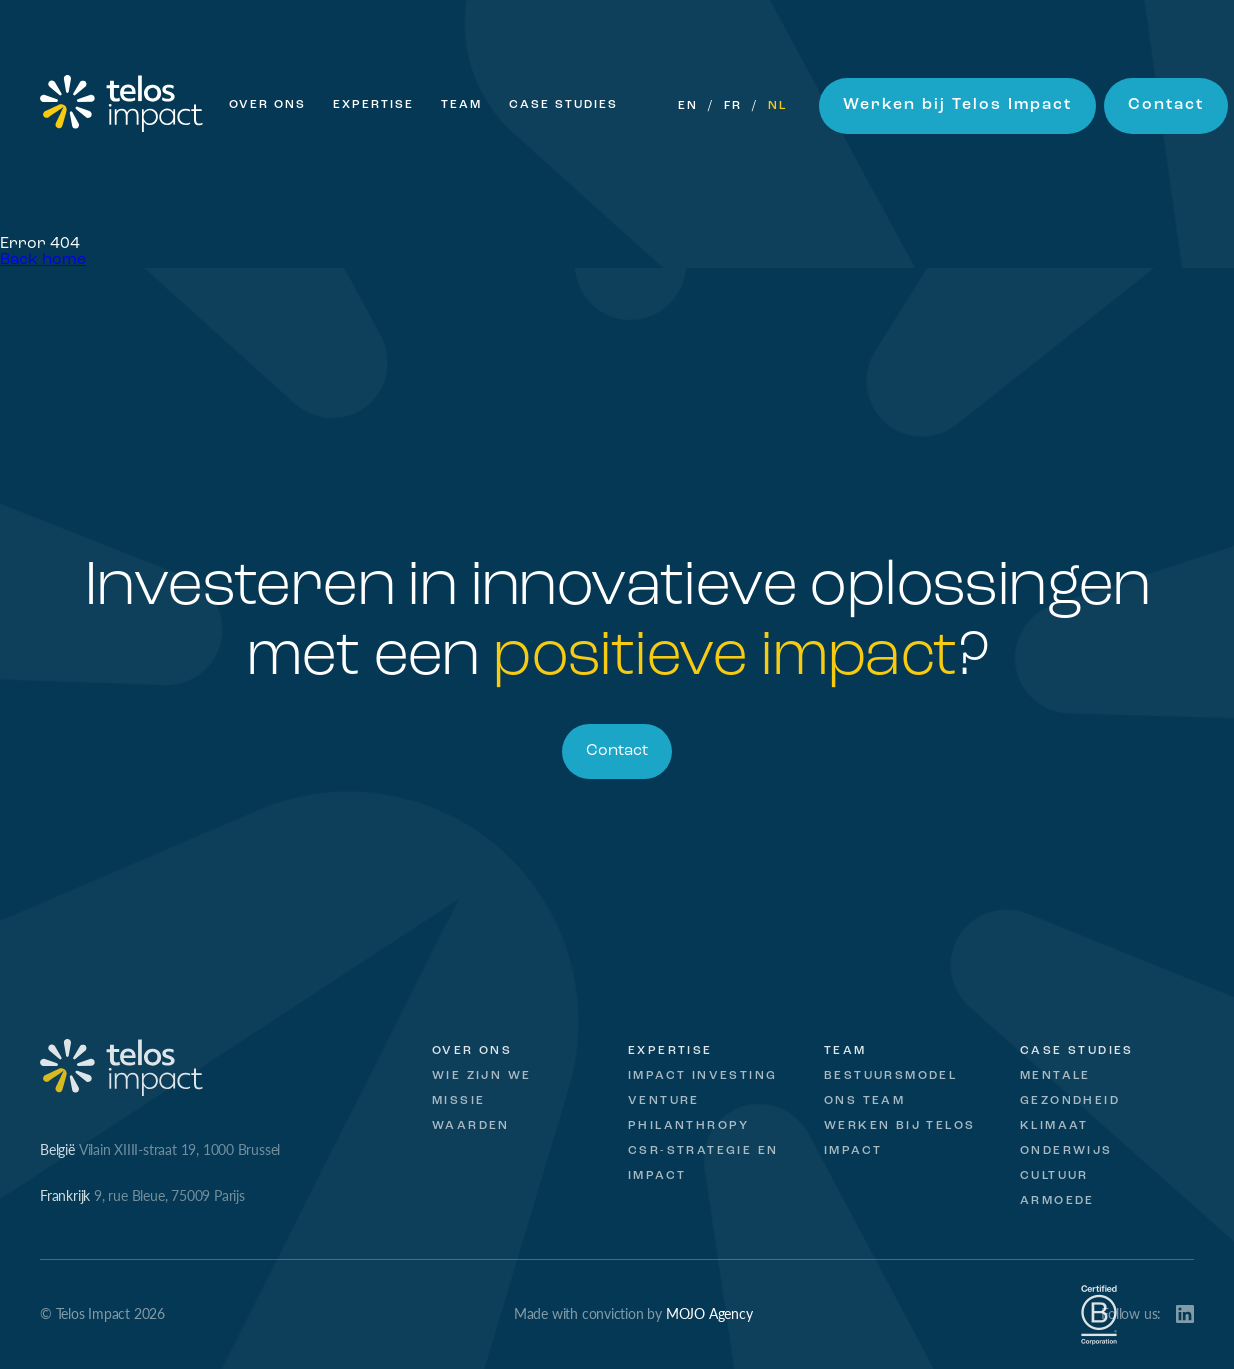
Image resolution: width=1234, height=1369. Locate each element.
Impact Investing (702, 1076)
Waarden (471, 1126)
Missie (458, 1101)
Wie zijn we (481, 1076)
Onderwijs (1066, 1151)
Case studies (1077, 1051)
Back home (43, 260)
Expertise (373, 105)
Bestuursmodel (890, 1076)
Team (461, 105)
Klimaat (1054, 1126)
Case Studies (563, 105)
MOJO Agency (709, 1313)
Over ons (267, 105)
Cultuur (1054, 1176)
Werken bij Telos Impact (957, 105)
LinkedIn (1185, 1314)
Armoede (1057, 1201)
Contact (1166, 105)
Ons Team (864, 1101)
